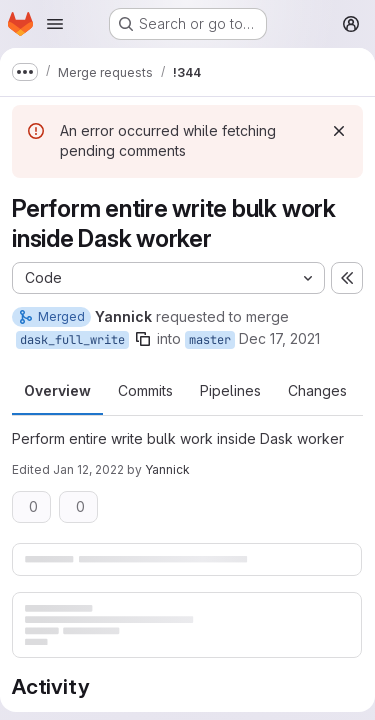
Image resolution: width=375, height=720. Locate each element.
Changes (317, 390)
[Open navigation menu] (55, 24)
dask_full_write (72, 340)
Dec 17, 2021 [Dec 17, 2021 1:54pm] (279, 338)
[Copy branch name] (143, 339)
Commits (145, 390)
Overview (57, 390)
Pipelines (230, 390)
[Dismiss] (339, 131)
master (210, 340)
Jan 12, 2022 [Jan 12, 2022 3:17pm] (88, 469)
